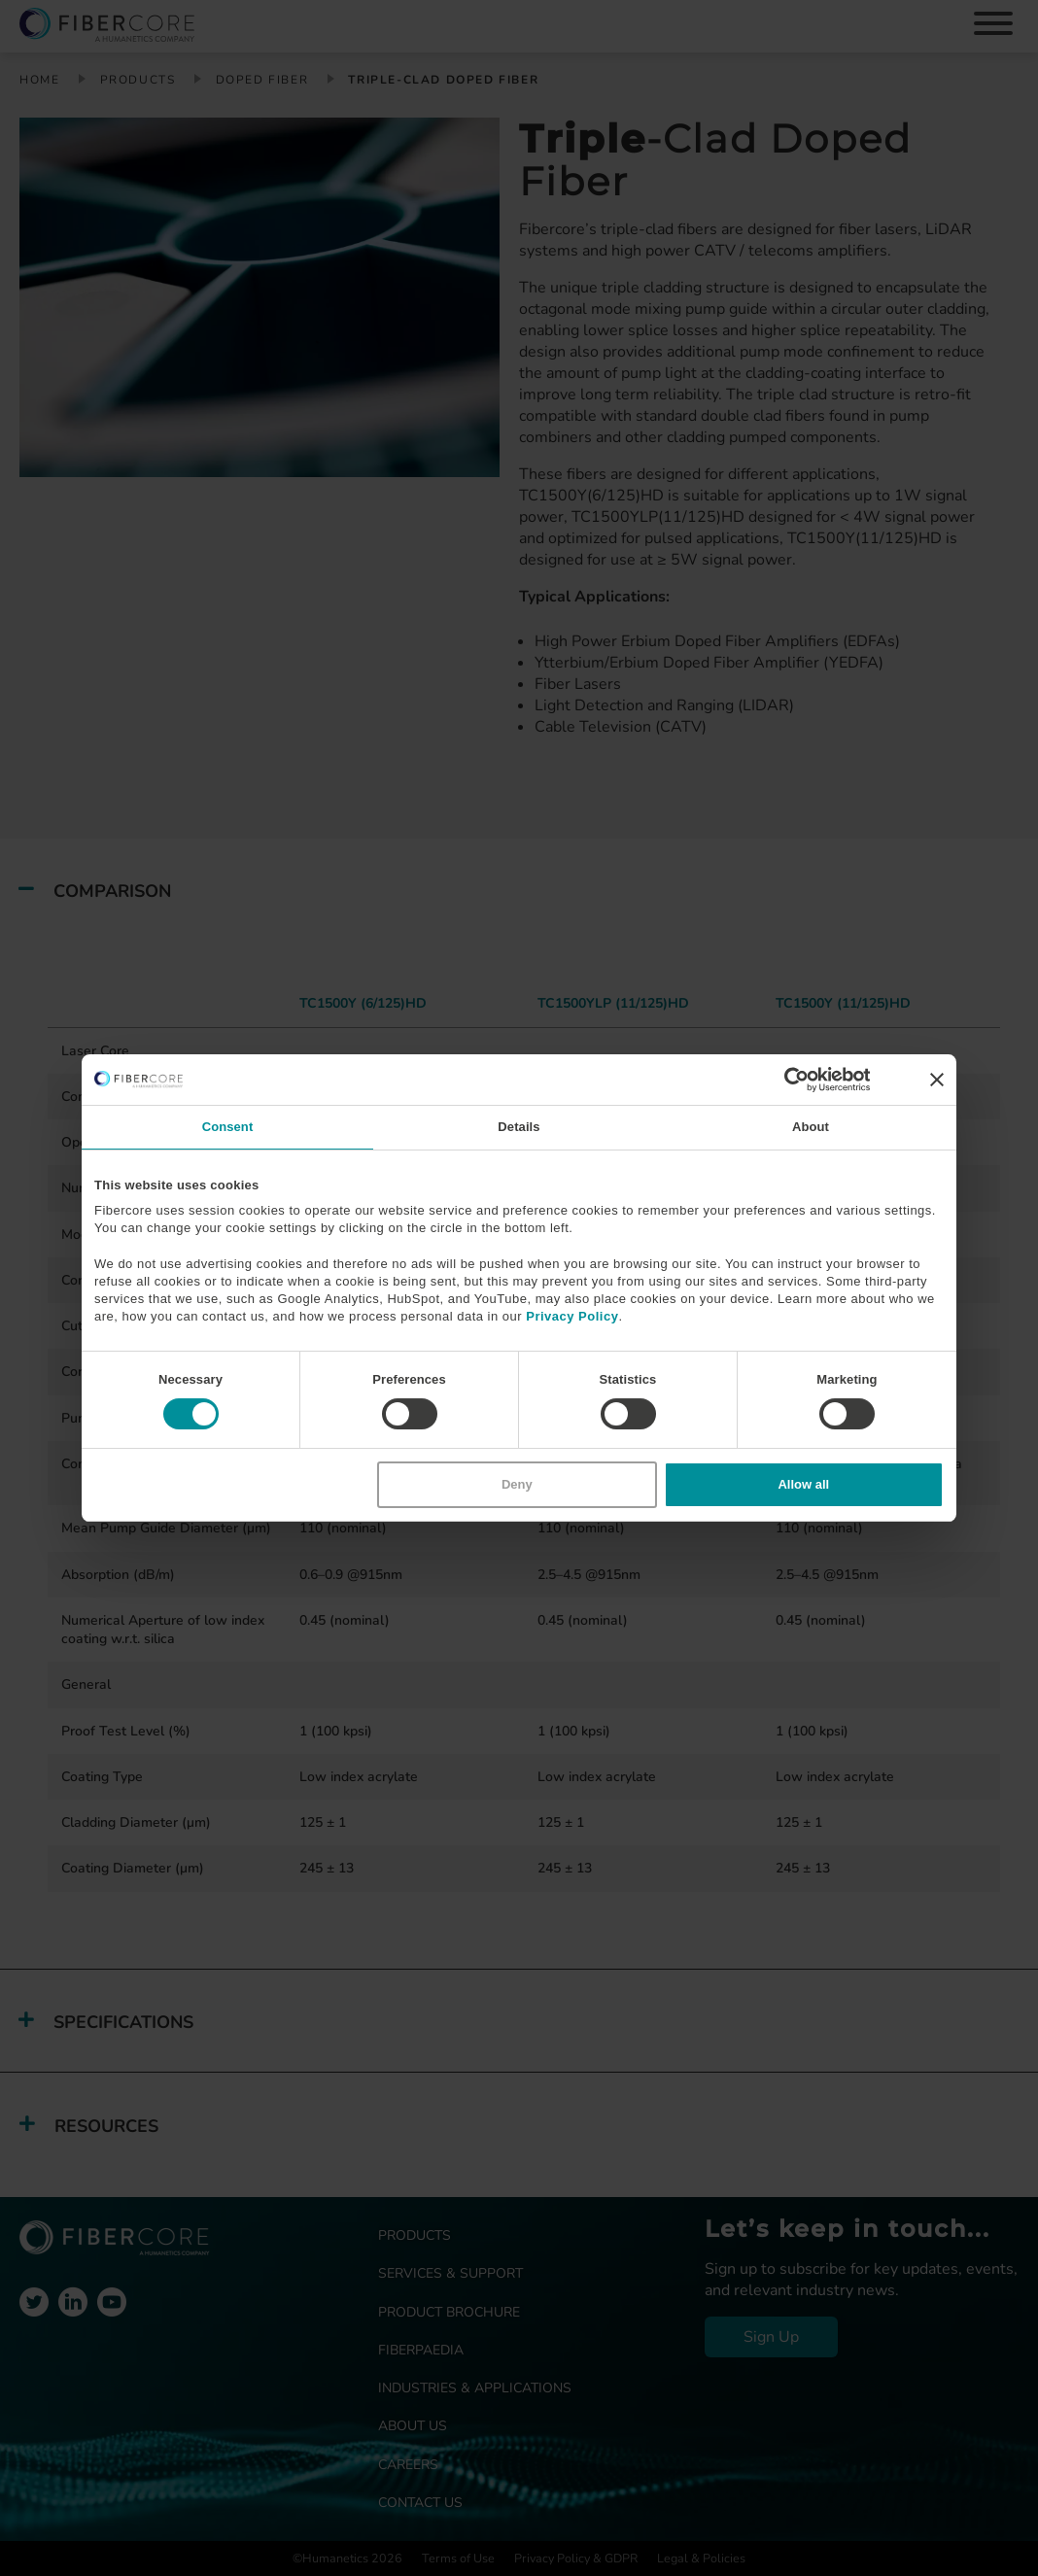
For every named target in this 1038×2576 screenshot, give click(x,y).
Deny (517, 1484)
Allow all (803, 1484)
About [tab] (810, 1126)
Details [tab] (518, 1126)
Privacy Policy (572, 1316)
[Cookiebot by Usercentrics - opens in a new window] (785, 1079)
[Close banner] (937, 1079)
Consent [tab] (228, 1126)
